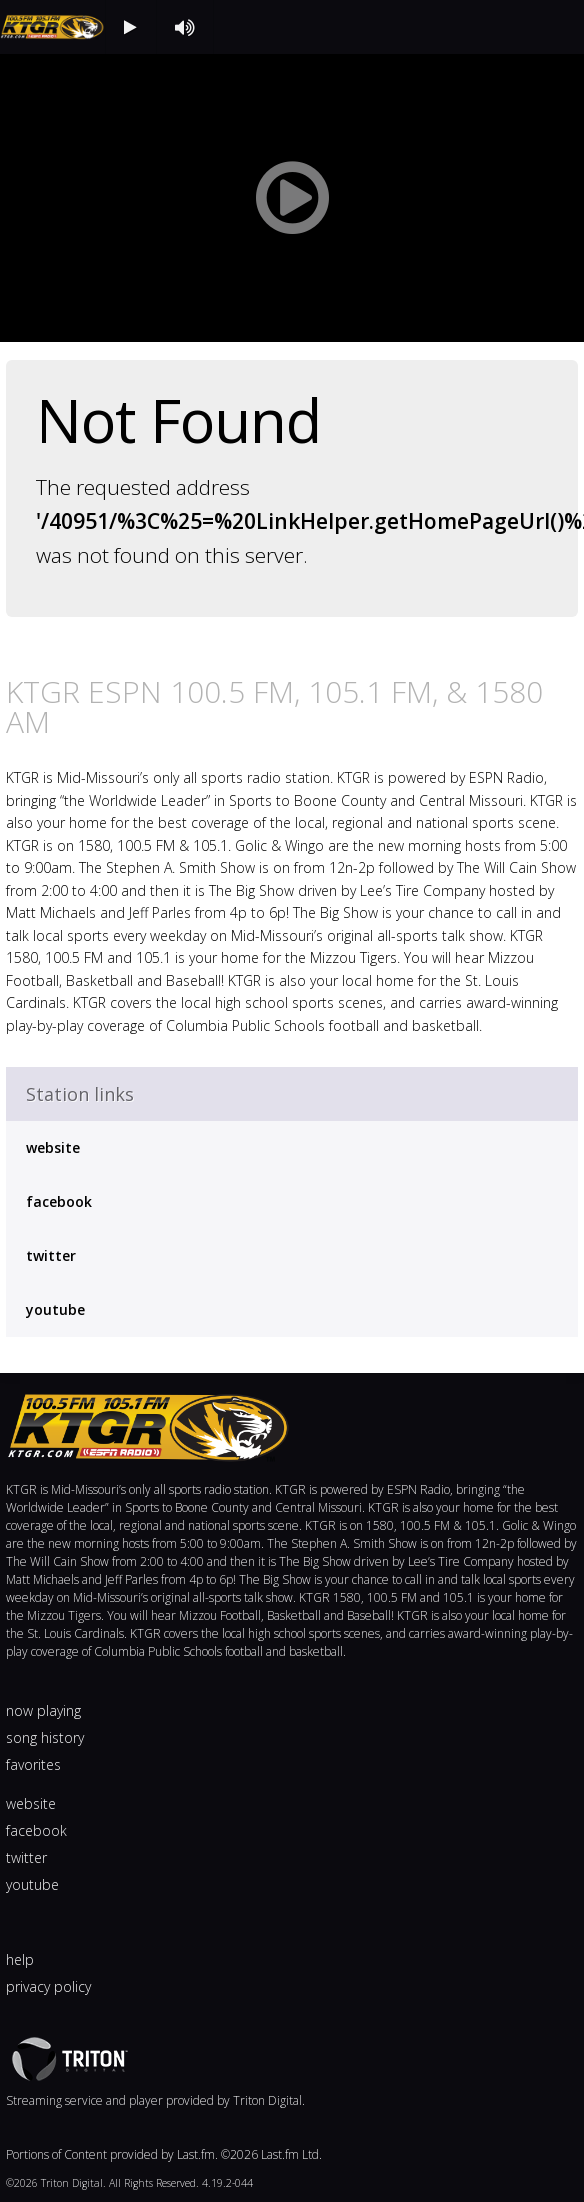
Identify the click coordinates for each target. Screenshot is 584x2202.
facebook (59, 1201)
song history (45, 1737)
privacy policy (48, 1986)
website (53, 1147)
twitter (51, 1255)
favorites (33, 1764)
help (20, 1959)
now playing (43, 1710)
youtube (55, 1309)
